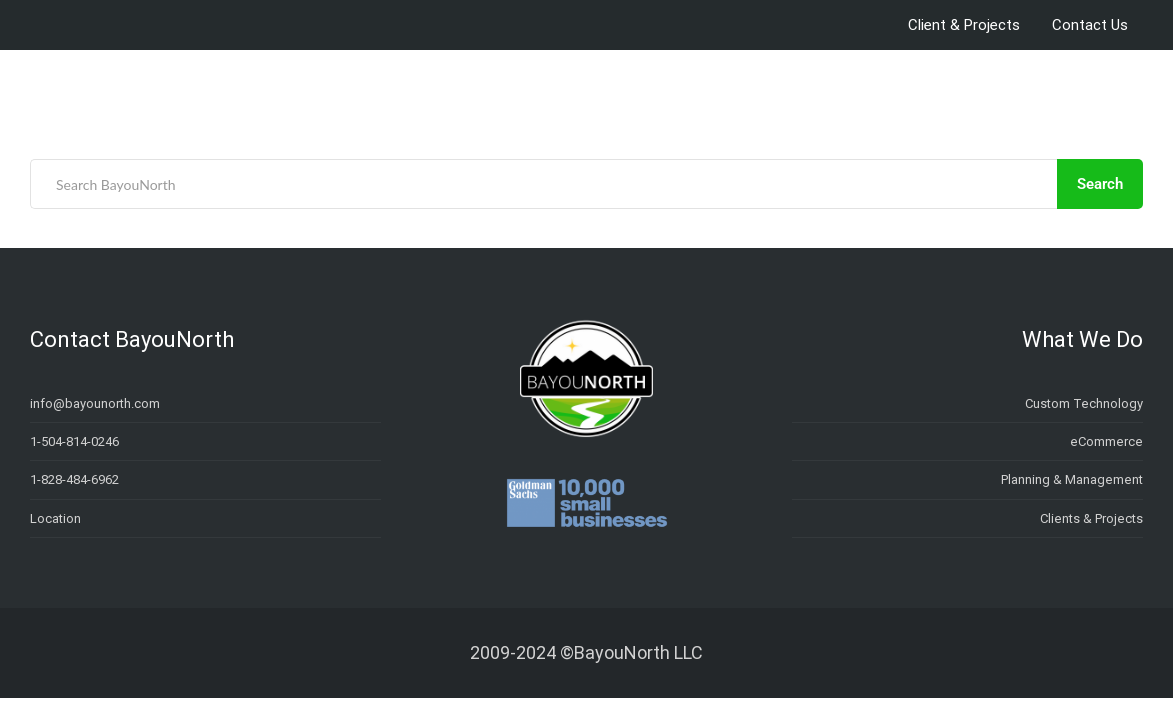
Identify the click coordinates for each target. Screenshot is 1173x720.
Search (1100, 184)
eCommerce (1106, 441)
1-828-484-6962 (74, 479)
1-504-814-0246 (74, 441)
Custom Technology (1084, 403)
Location (55, 518)
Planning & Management (1072, 479)
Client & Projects (964, 25)
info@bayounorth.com (95, 403)
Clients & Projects (1091, 518)
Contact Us (1090, 25)
